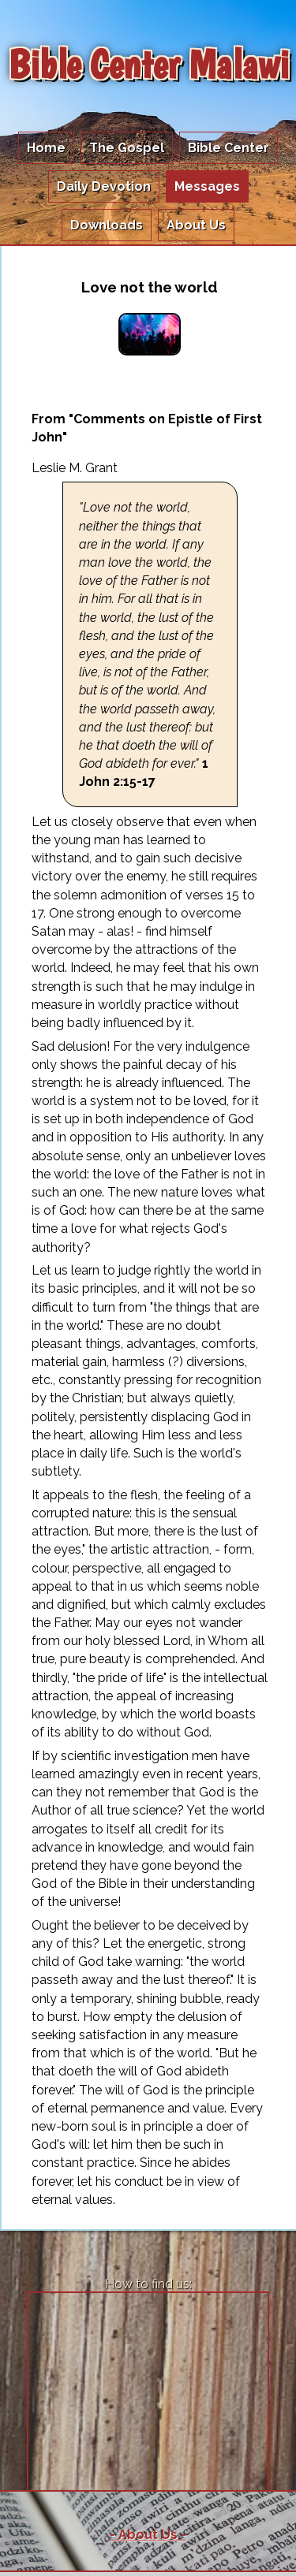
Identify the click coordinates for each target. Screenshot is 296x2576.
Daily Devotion (104, 186)
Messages (207, 186)
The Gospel (126, 147)
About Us (196, 225)
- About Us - (148, 2534)
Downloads (106, 225)
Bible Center (228, 147)
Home (46, 147)
